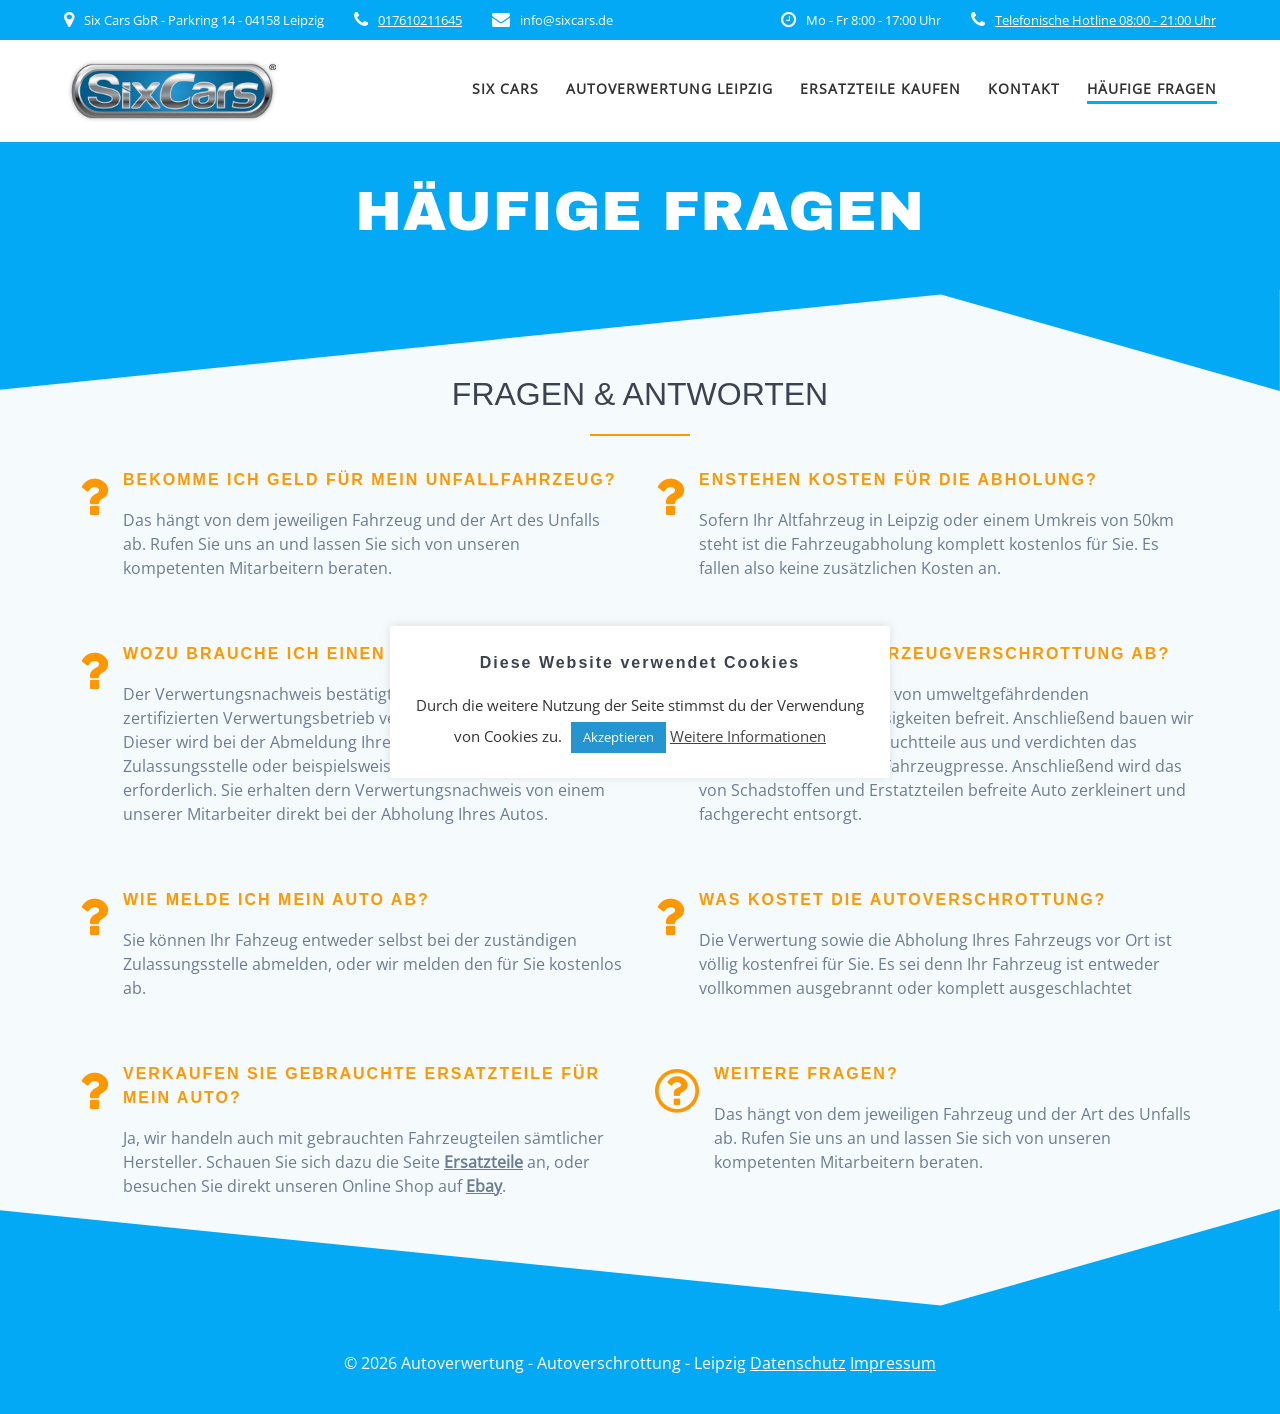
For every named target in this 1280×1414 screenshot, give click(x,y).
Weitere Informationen (748, 736)
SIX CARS (505, 88)
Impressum (893, 1363)
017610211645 (420, 20)
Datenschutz (798, 1363)
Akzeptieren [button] (618, 737)
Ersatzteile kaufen (880, 88)
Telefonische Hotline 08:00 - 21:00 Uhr (1105, 20)
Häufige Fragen (1152, 88)
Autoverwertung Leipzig (669, 88)
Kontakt (1024, 88)
